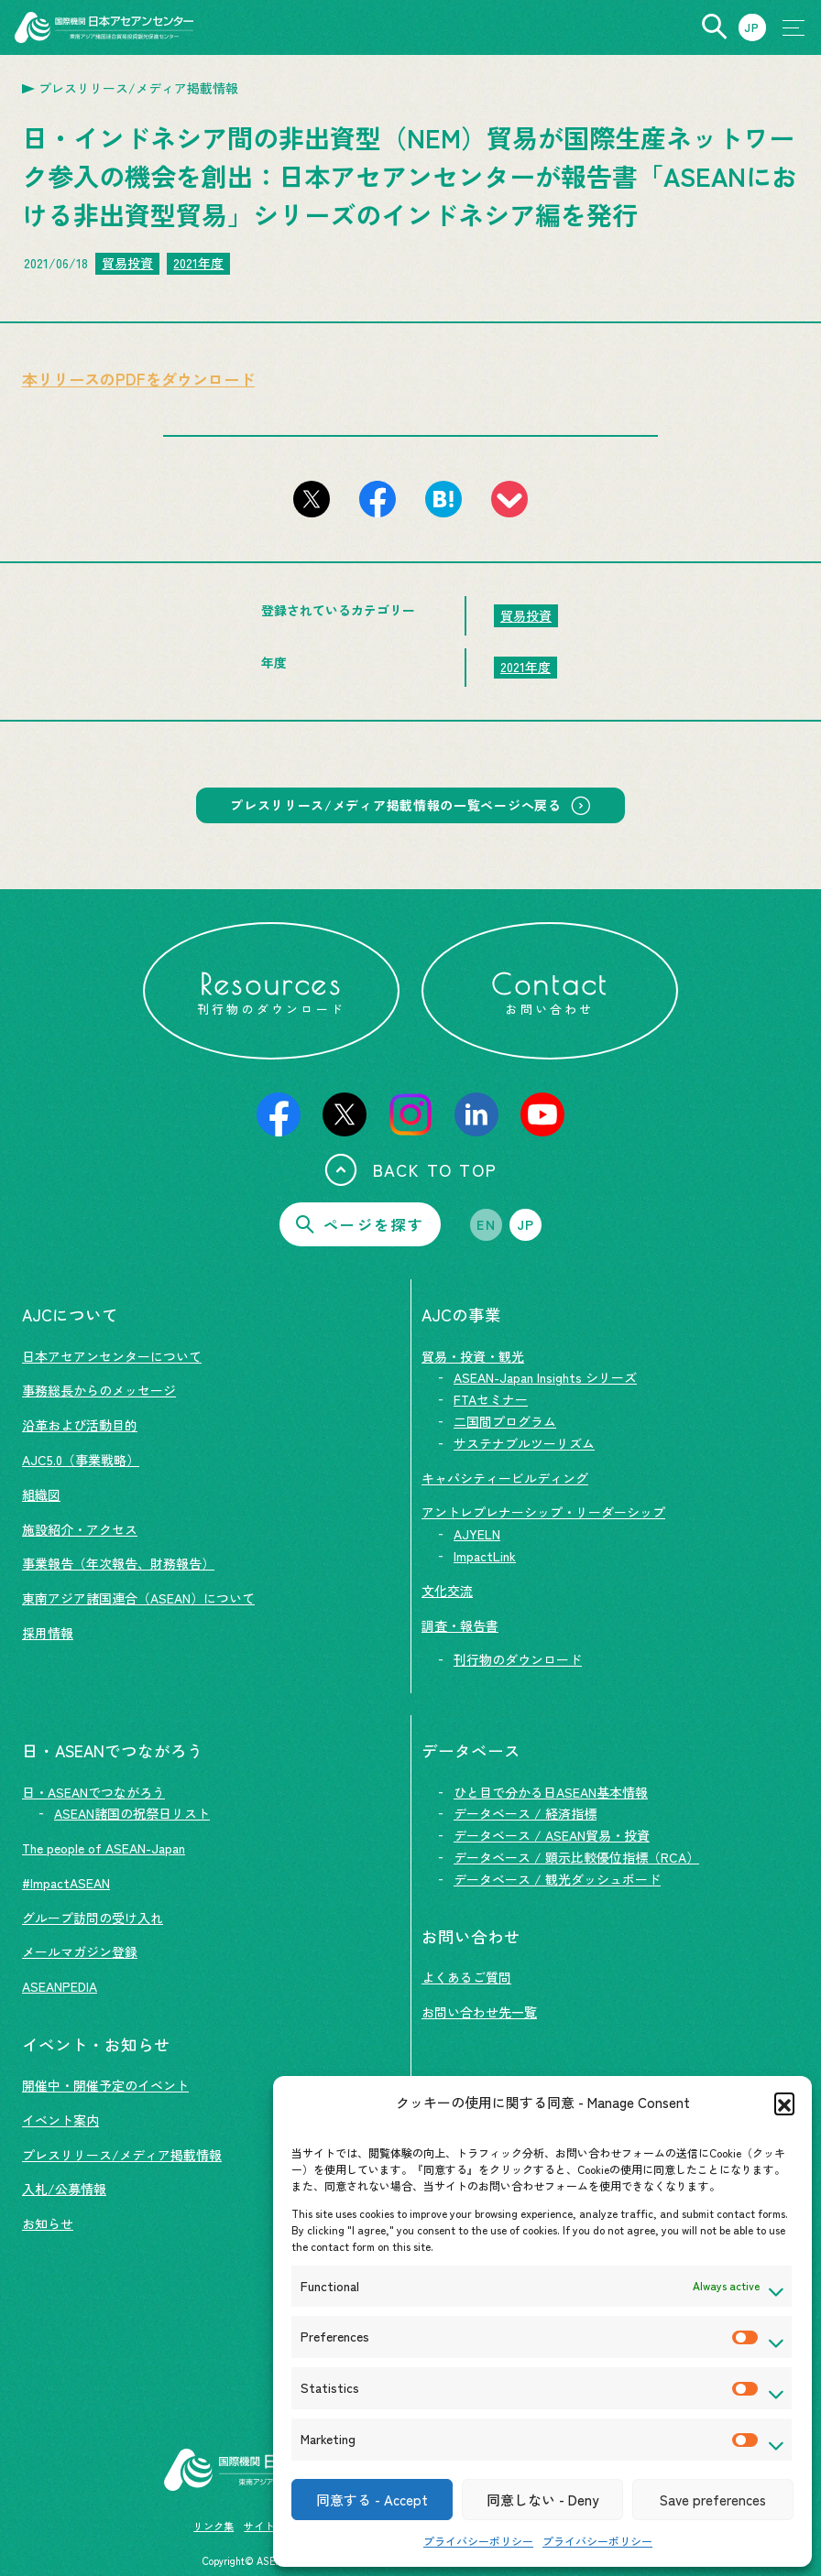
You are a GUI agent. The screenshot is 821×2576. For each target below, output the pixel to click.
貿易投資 (127, 263)
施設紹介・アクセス (79, 1529)
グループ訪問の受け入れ (92, 1917)
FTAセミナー (491, 1399)
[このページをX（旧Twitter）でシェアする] (311, 499)
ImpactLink (485, 1556)
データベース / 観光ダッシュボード (557, 1879)
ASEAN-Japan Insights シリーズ (545, 1377)
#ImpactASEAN (66, 1883)
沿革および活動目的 (79, 1425)
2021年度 (198, 263)
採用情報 (47, 1633)
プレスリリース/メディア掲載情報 (122, 2155)
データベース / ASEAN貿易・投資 (552, 1835)
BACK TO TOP (411, 1169)
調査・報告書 (459, 1625)
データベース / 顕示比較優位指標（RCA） (576, 1857)
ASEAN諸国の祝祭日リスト (132, 1813)
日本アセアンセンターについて (112, 1356)
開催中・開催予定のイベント (105, 2085)
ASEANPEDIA (59, 1986)
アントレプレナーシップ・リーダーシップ (543, 1512)
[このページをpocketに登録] (509, 499)
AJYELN (477, 1534)
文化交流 (447, 1590)
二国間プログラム (505, 1421)
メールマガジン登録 (79, 1951)
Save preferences (713, 2499)
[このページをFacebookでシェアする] (377, 499)
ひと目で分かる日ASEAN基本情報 (551, 1792)
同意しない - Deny (542, 2499)
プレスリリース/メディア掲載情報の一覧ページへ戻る (396, 806)
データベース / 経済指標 (525, 1813)
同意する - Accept (372, 2499)
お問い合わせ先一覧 (479, 2012)
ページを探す (360, 1224)
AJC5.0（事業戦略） (80, 1460)
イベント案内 (60, 2120)
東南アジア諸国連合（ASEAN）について (138, 1598)
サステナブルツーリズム (524, 1443)
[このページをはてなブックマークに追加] (443, 499)
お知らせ (47, 2223)
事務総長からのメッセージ (99, 1390)
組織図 (41, 1494)
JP (526, 1224)
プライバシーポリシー (478, 2541)
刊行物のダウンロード (518, 1659)
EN (486, 1224)
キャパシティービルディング (504, 1478)
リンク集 (213, 2525)
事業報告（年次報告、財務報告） (118, 1563)
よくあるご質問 (466, 1977)
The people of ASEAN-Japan (103, 1848)
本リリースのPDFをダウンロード (138, 378)
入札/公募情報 (64, 2188)
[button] (784, 2102)
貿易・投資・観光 (472, 1356)
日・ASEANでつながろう (93, 1792)
